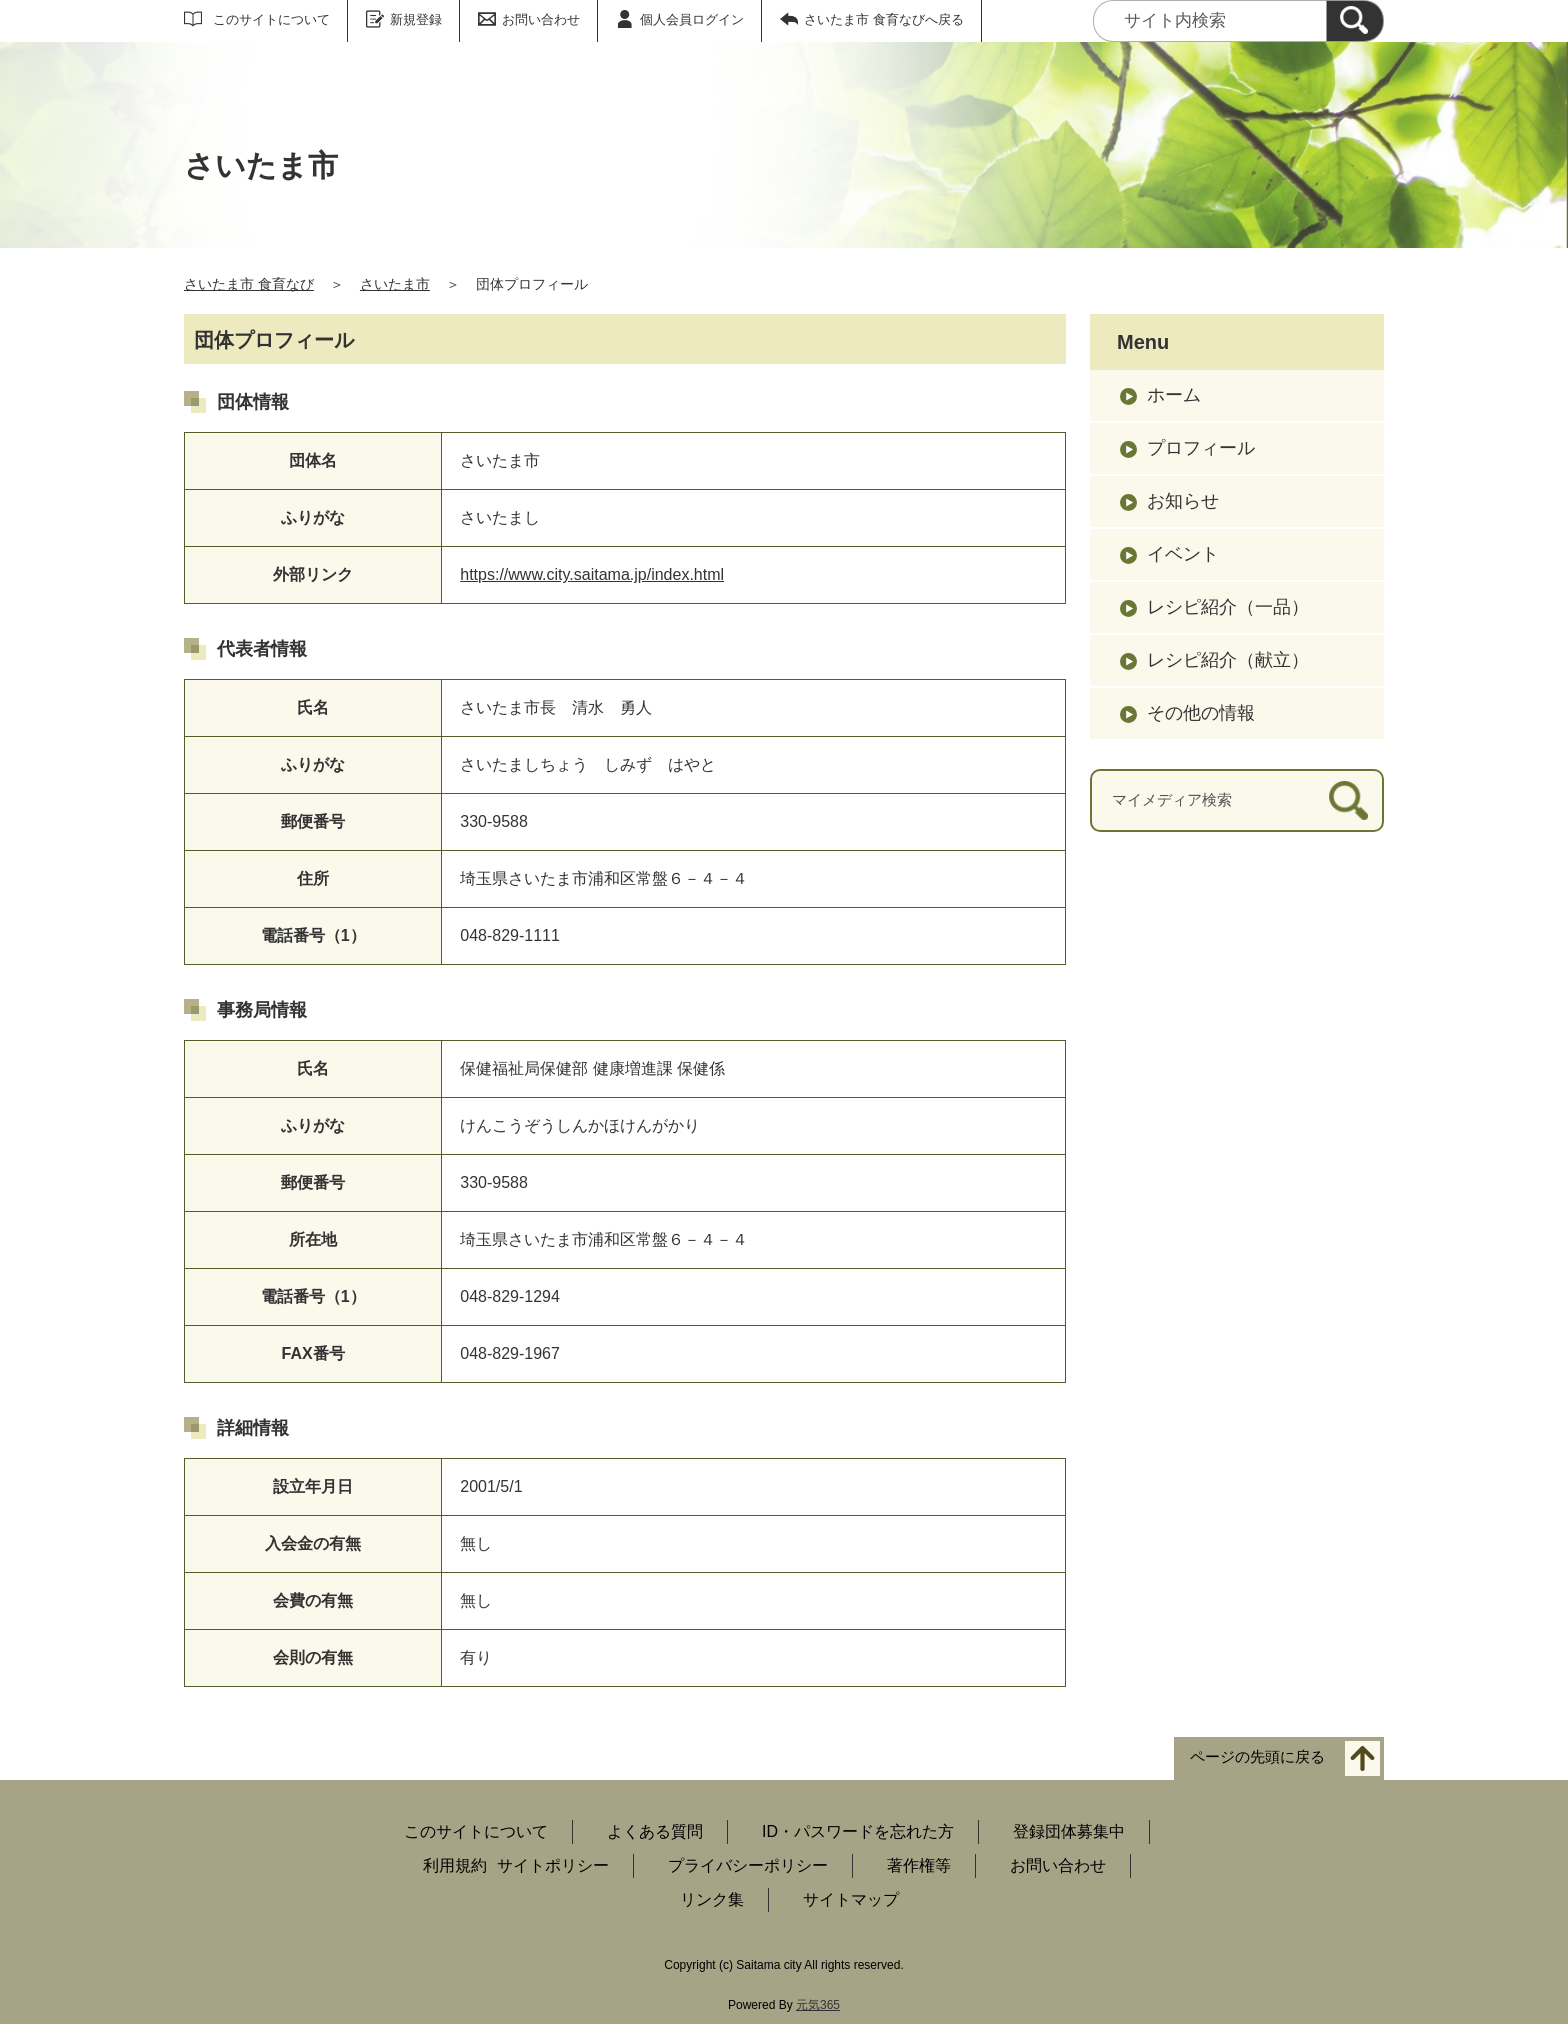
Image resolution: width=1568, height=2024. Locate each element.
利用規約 (455, 1865)
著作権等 (919, 1865)
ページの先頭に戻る (1257, 1757)
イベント (1183, 554)
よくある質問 (655, 1831)
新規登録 (416, 19)
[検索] (1355, 21)
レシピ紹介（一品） (1228, 607)
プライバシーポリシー (748, 1865)
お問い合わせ (541, 19)
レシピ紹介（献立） (1228, 660)
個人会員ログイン (692, 19)
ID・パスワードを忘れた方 (858, 1831)
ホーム (1174, 395)
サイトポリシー (553, 1865)
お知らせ (1183, 501)
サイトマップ (851, 1899)
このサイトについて (271, 19)
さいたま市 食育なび (249, 284)
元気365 (818, 2005)
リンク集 (712, 1899)
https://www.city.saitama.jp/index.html (592, 574)
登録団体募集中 (1069, 1831)
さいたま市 (395, 284)
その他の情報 (1201, 713)
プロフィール (1201, 448)
